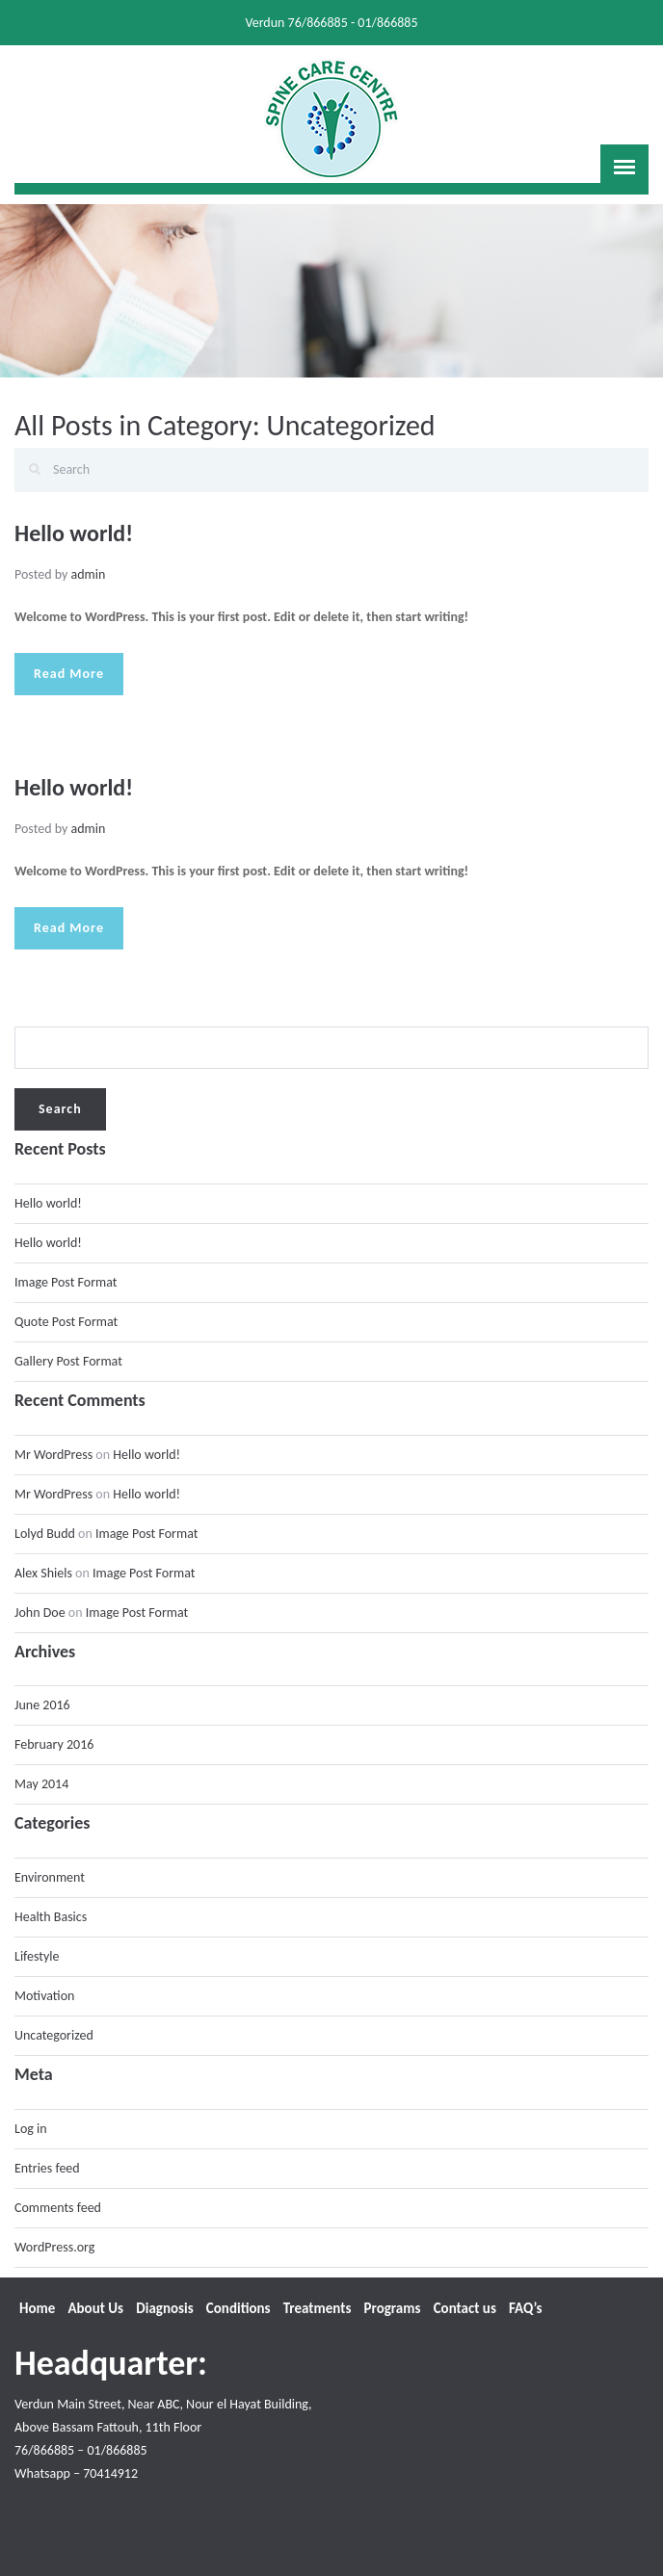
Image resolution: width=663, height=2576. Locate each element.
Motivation (44, 1996)
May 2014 (41, 1784)
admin (87, 574)
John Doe (40, 1612)
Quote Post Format (66, 1322)
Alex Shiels (43, 1573)
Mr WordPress (53, 1454)
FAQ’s (525, 2308)
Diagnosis (164, 2308)
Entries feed (47, 2168)
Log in (30, 2129)
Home (37, 2308)
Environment (49, 1877)
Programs (392, 2308)
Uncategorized (53, 2035)
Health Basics (50, 1917)
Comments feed (57, 2207)
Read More (69, 673)
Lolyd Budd (44, 1533)
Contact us (465, 2308)
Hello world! (73, 533)
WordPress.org (54, 2247)
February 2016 (53, 1744)
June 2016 (42, 1705)
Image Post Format (65, 1282)
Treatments (317, 2308)
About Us (95, 2308)
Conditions (238, 2308)
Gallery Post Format (68, 1361)
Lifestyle (37, 1956)
